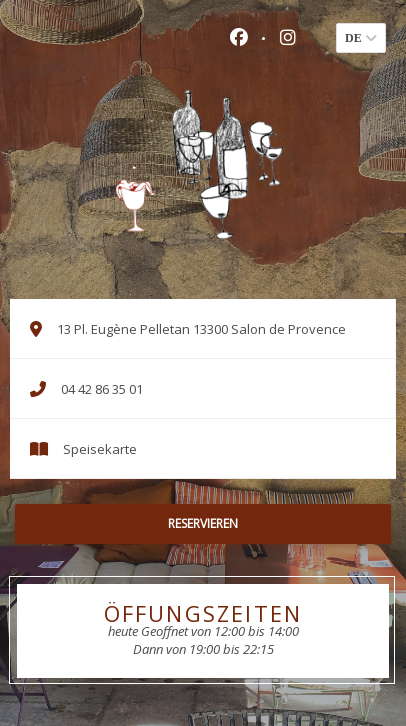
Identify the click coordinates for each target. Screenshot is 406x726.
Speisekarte (100, 449)
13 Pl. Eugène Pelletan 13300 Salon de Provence (216, 329)
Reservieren (203, 523)
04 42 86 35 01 (102, 389)
